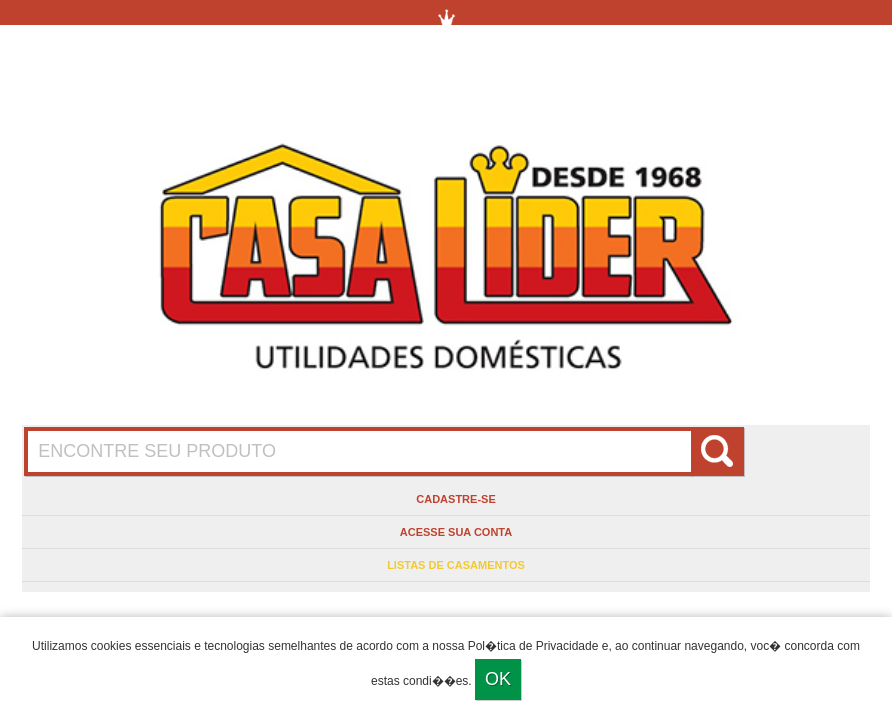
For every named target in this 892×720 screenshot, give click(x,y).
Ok (498, 679)
